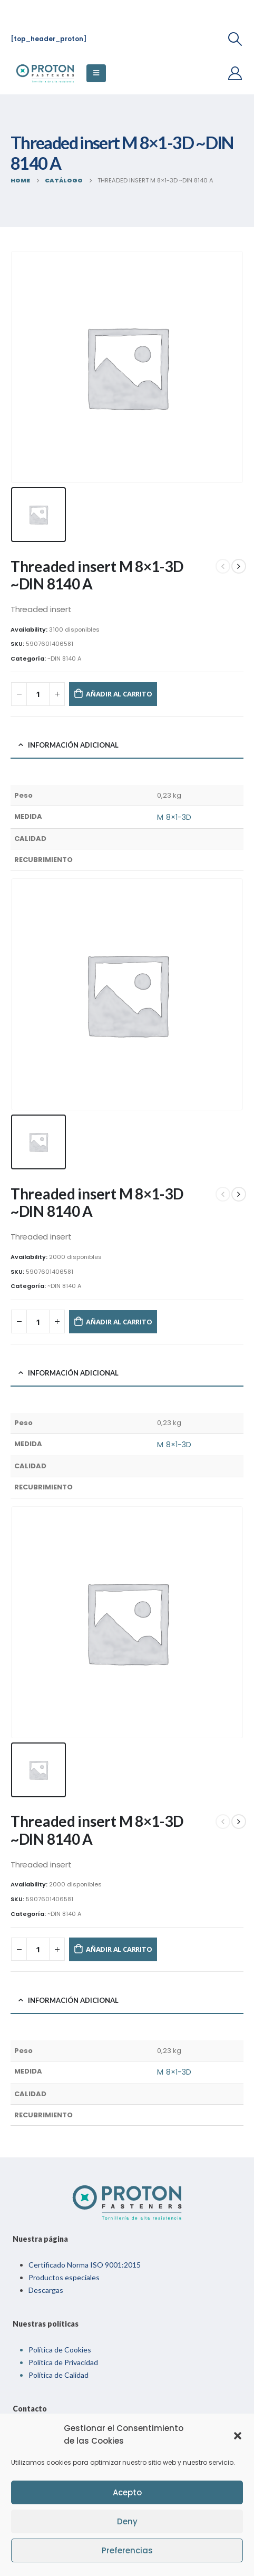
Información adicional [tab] (73, 745)
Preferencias (127, 2550)
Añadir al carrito (119, 694)
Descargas (45, 2290)
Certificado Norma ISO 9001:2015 (84, 2264)
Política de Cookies (59, 2349)
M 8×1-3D (174, 817)
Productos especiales (64, 2277)
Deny (127, 2521)
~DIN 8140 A (64, 658)
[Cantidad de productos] (38, 694)
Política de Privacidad (63, 2362)
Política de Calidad (58, 2374)
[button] (237, 2434)
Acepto (127, 2492)
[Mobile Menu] (96, 73)
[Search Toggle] (235, 39)
